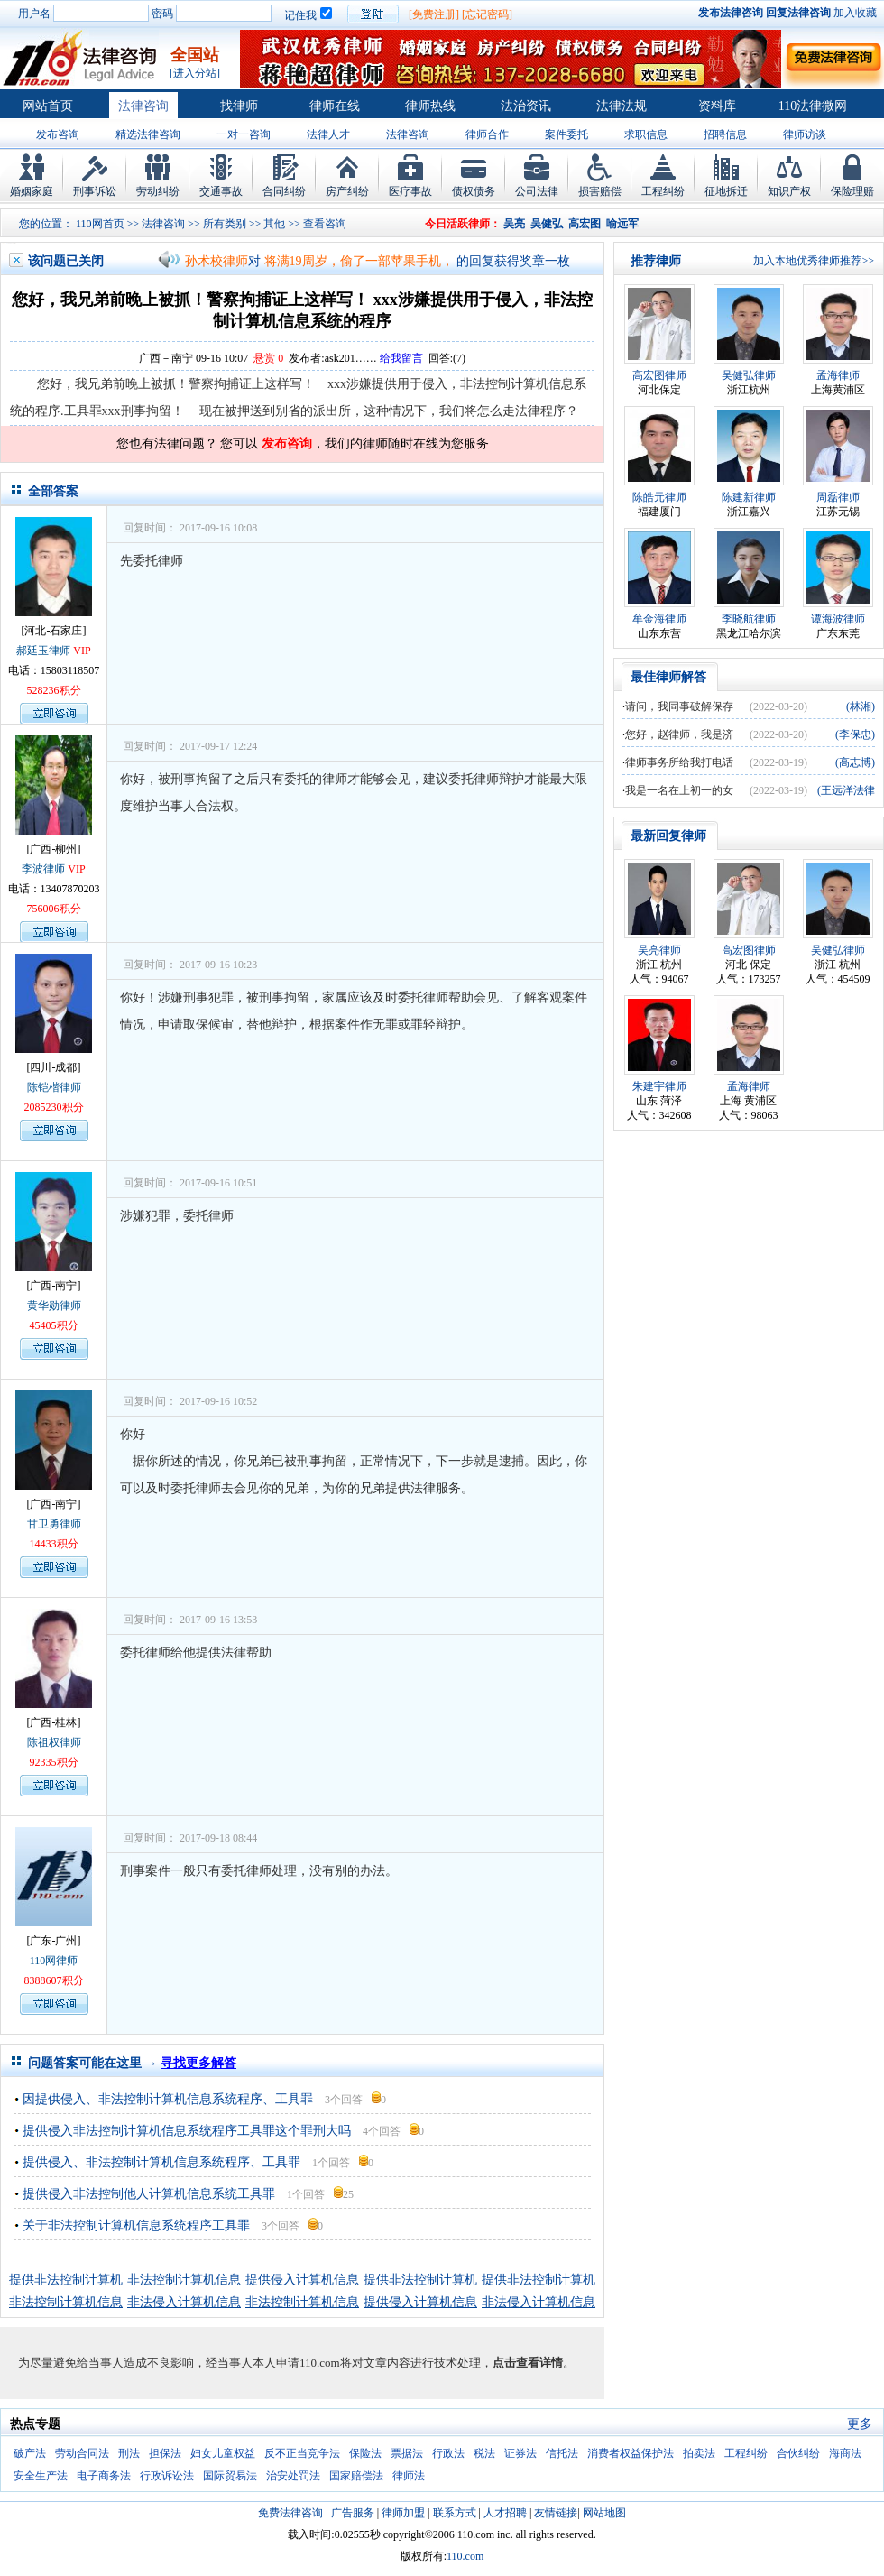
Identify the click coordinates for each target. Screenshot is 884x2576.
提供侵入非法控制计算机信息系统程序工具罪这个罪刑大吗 (187, 2130)
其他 (274, 223)
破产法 (30, 2453)
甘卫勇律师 (54, 1524)
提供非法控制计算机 (66, 2279)
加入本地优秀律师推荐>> (813, 260)
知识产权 (789, 191)
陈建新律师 (749, 497)
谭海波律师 (838, 619)
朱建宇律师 (659, 1086)
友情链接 (555, 2513)
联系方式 (454, 2513)
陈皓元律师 (659, 497)
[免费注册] (434, 14)
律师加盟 (403, 2513)
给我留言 (401, 358)
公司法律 (536, 191)
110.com (465, 2556)
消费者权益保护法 (630, 2453)
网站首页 (48, 106)
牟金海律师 (659, 619)
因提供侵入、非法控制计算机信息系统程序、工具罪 (168, 2099)
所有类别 (224, 223)
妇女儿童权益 (222, 2453)
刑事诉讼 (94, 191)
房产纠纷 (347, 191)
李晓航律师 (749, 619)
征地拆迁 (726, 191)
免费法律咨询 (290, 2513)
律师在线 (334, 106)
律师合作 (487, 134)
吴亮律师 (659, 950)
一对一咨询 (243, 134)
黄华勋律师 (54, 1305)
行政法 (448, 2453)
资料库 (717, 106)
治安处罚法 (293, 2476)
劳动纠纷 (158, 191)
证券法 (520, 2453)
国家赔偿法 (356, 2476)
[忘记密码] (487, 14)
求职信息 (646, 134)
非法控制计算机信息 (184, 2279)
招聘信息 (725, 134)
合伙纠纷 (798, 2453)
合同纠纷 (284, 191)
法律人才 (328, 134)
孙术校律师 (216, 261)
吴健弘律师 (749, 375)
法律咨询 (143, 106)
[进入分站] (195, 73)
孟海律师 (838, 375)
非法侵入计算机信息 (184, 2302)
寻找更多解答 (198, 2063)
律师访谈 (804, 134)
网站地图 (604, 2513)
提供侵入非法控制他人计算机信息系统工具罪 (149, 2194)
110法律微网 (812, 106)
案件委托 (566, 134)
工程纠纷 (663, 191)
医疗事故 (410, 191)
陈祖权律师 (54, 1742)
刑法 (129, 2453)
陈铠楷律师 (54, 1087)
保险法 (365, 2453)
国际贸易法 (230, 2476)
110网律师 (54, 1960)
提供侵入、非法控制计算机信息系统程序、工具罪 (161, 2162)
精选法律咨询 (147, 134)
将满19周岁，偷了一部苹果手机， (359, 261)
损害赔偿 (600, 191)
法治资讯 (526, 106)
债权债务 (473, 191)
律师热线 (430, 106)
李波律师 (43, 869)
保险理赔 (852, 191)
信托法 (562, 2453)
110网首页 (100, 223)
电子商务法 (104, 2476)
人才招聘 (505, 2513)
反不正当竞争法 (302, 2453)
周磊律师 (838, 497)
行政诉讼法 (167, 2476)
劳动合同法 (82, 2453)
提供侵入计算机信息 (302, 2279)
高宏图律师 (659, 375)
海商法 (845, 2453)
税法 (484, 2453)
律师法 (408, 2476)
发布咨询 (57, 134)
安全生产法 (41, 2476)
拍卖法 (699, 2453)
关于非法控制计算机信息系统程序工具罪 (136, 2225)
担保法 (165, 2453)
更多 (859, 2424)
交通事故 (221, 191)
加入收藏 (855, 12)
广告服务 (352, 2513)
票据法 (407, 2453)
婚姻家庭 (31, 191)
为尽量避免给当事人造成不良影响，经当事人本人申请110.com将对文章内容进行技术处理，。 (296, 2362)
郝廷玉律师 (43, 650)
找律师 (239, 106)
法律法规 (621, 106)
